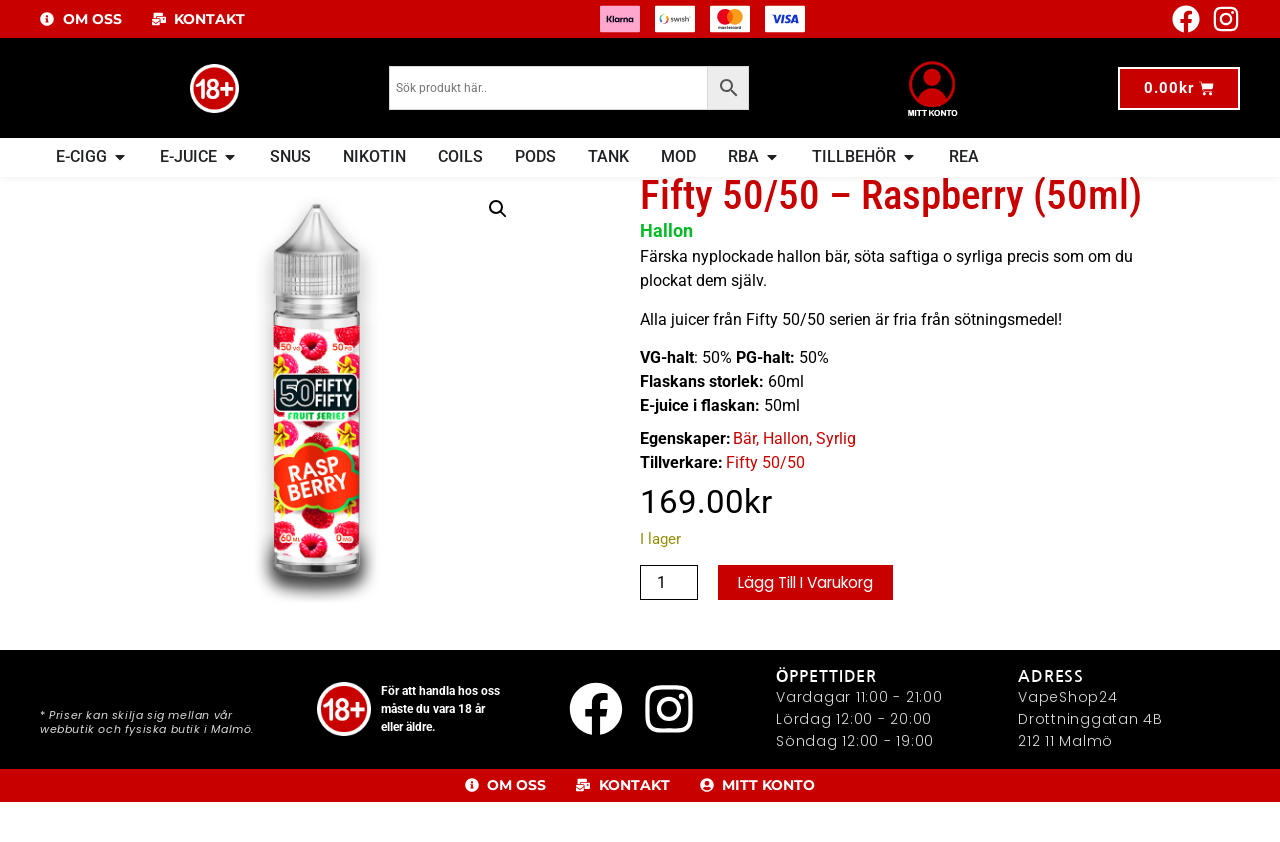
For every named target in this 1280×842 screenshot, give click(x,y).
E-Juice (172, 189)
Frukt (218, 189)
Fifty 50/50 (765, 502)
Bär (744, 478)
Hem (70, 189)
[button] (498, 249)
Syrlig (836, 478)
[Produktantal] (669, 623)
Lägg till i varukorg (811, 622)
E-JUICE (117, 189)
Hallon (786, 478)
